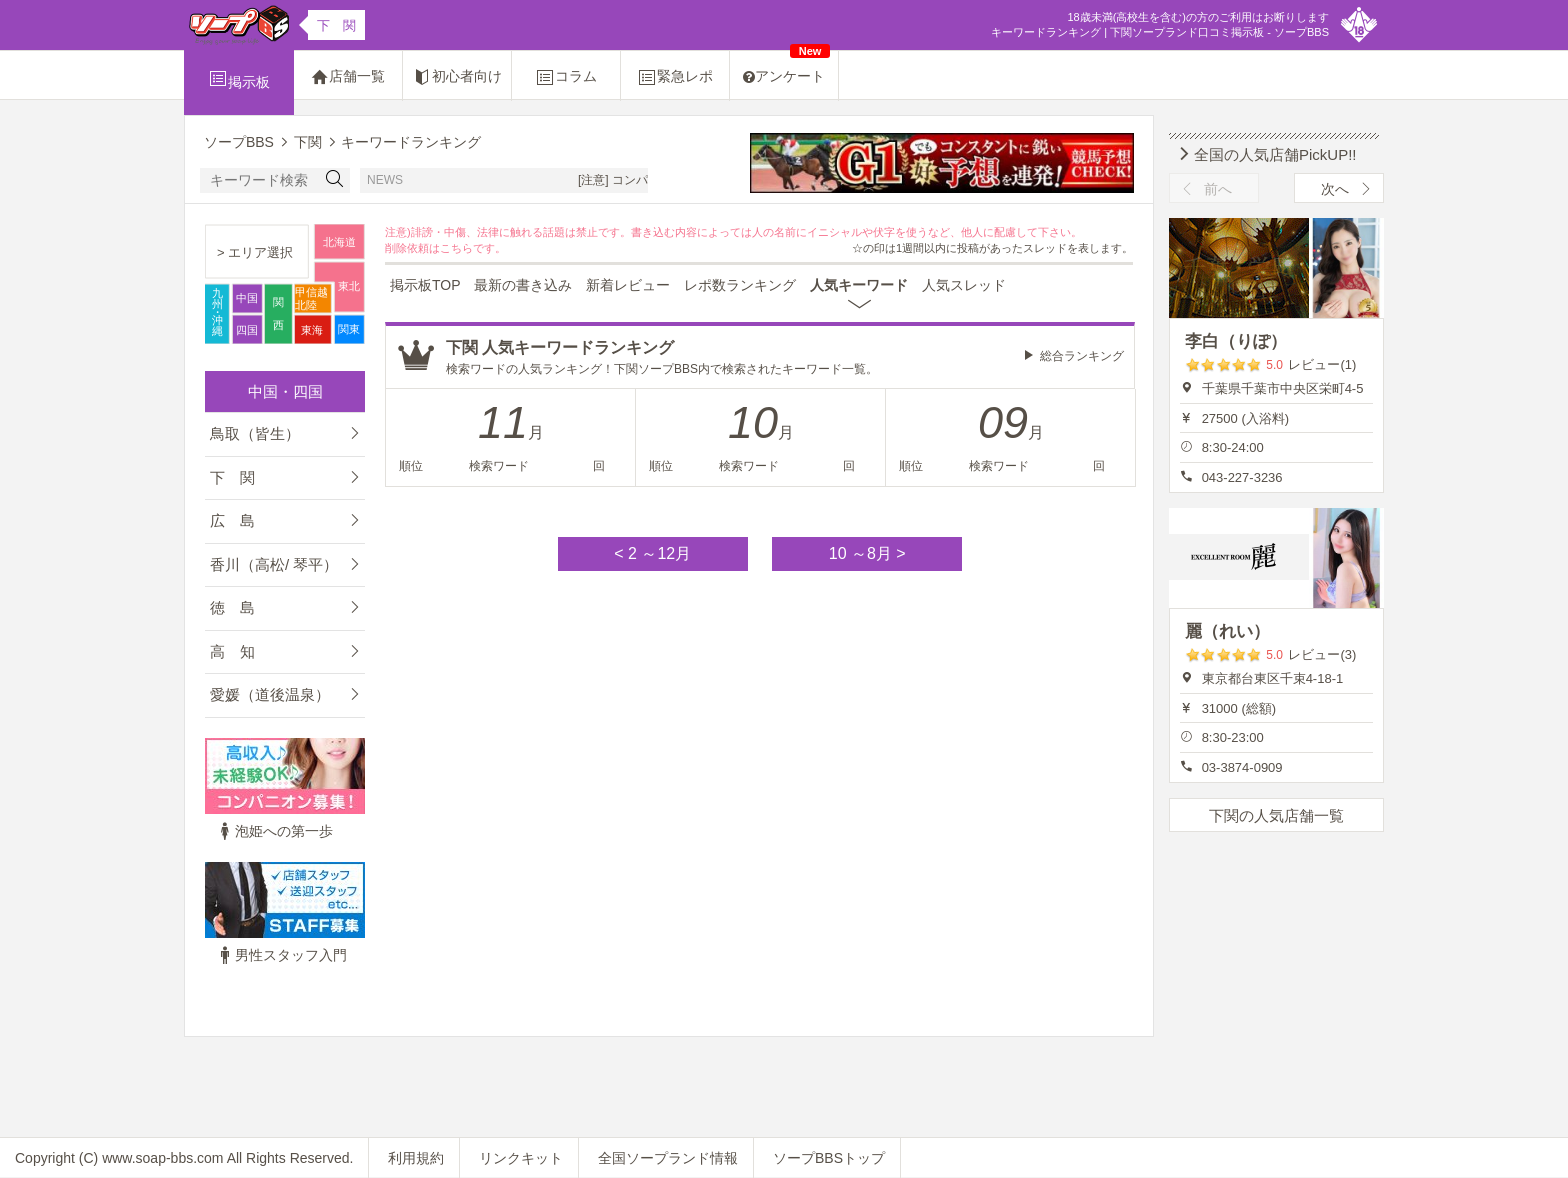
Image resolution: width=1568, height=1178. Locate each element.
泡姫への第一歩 (274, 831)
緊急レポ (675, 77)
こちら (456, 248)
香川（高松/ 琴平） (274, 564)
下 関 (232, 477)
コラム (566, 77)
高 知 (232, 651)
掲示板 (239, 79)
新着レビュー (628, 285)
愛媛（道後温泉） (270, 694)
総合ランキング (1082, 356)
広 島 (232, 520)
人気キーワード (859, 285)
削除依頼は (412, 248)
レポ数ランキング (740, 285)
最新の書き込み (523, 285)
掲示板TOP (425, 285)
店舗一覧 (348, 77)
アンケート (786, 67)
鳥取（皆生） (255, 433)
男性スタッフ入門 (281, 955)
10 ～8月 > (867, 553)
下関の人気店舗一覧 (1276, 815)
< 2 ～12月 (652, 553)
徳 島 (232, 607)
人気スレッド (964, 285)
